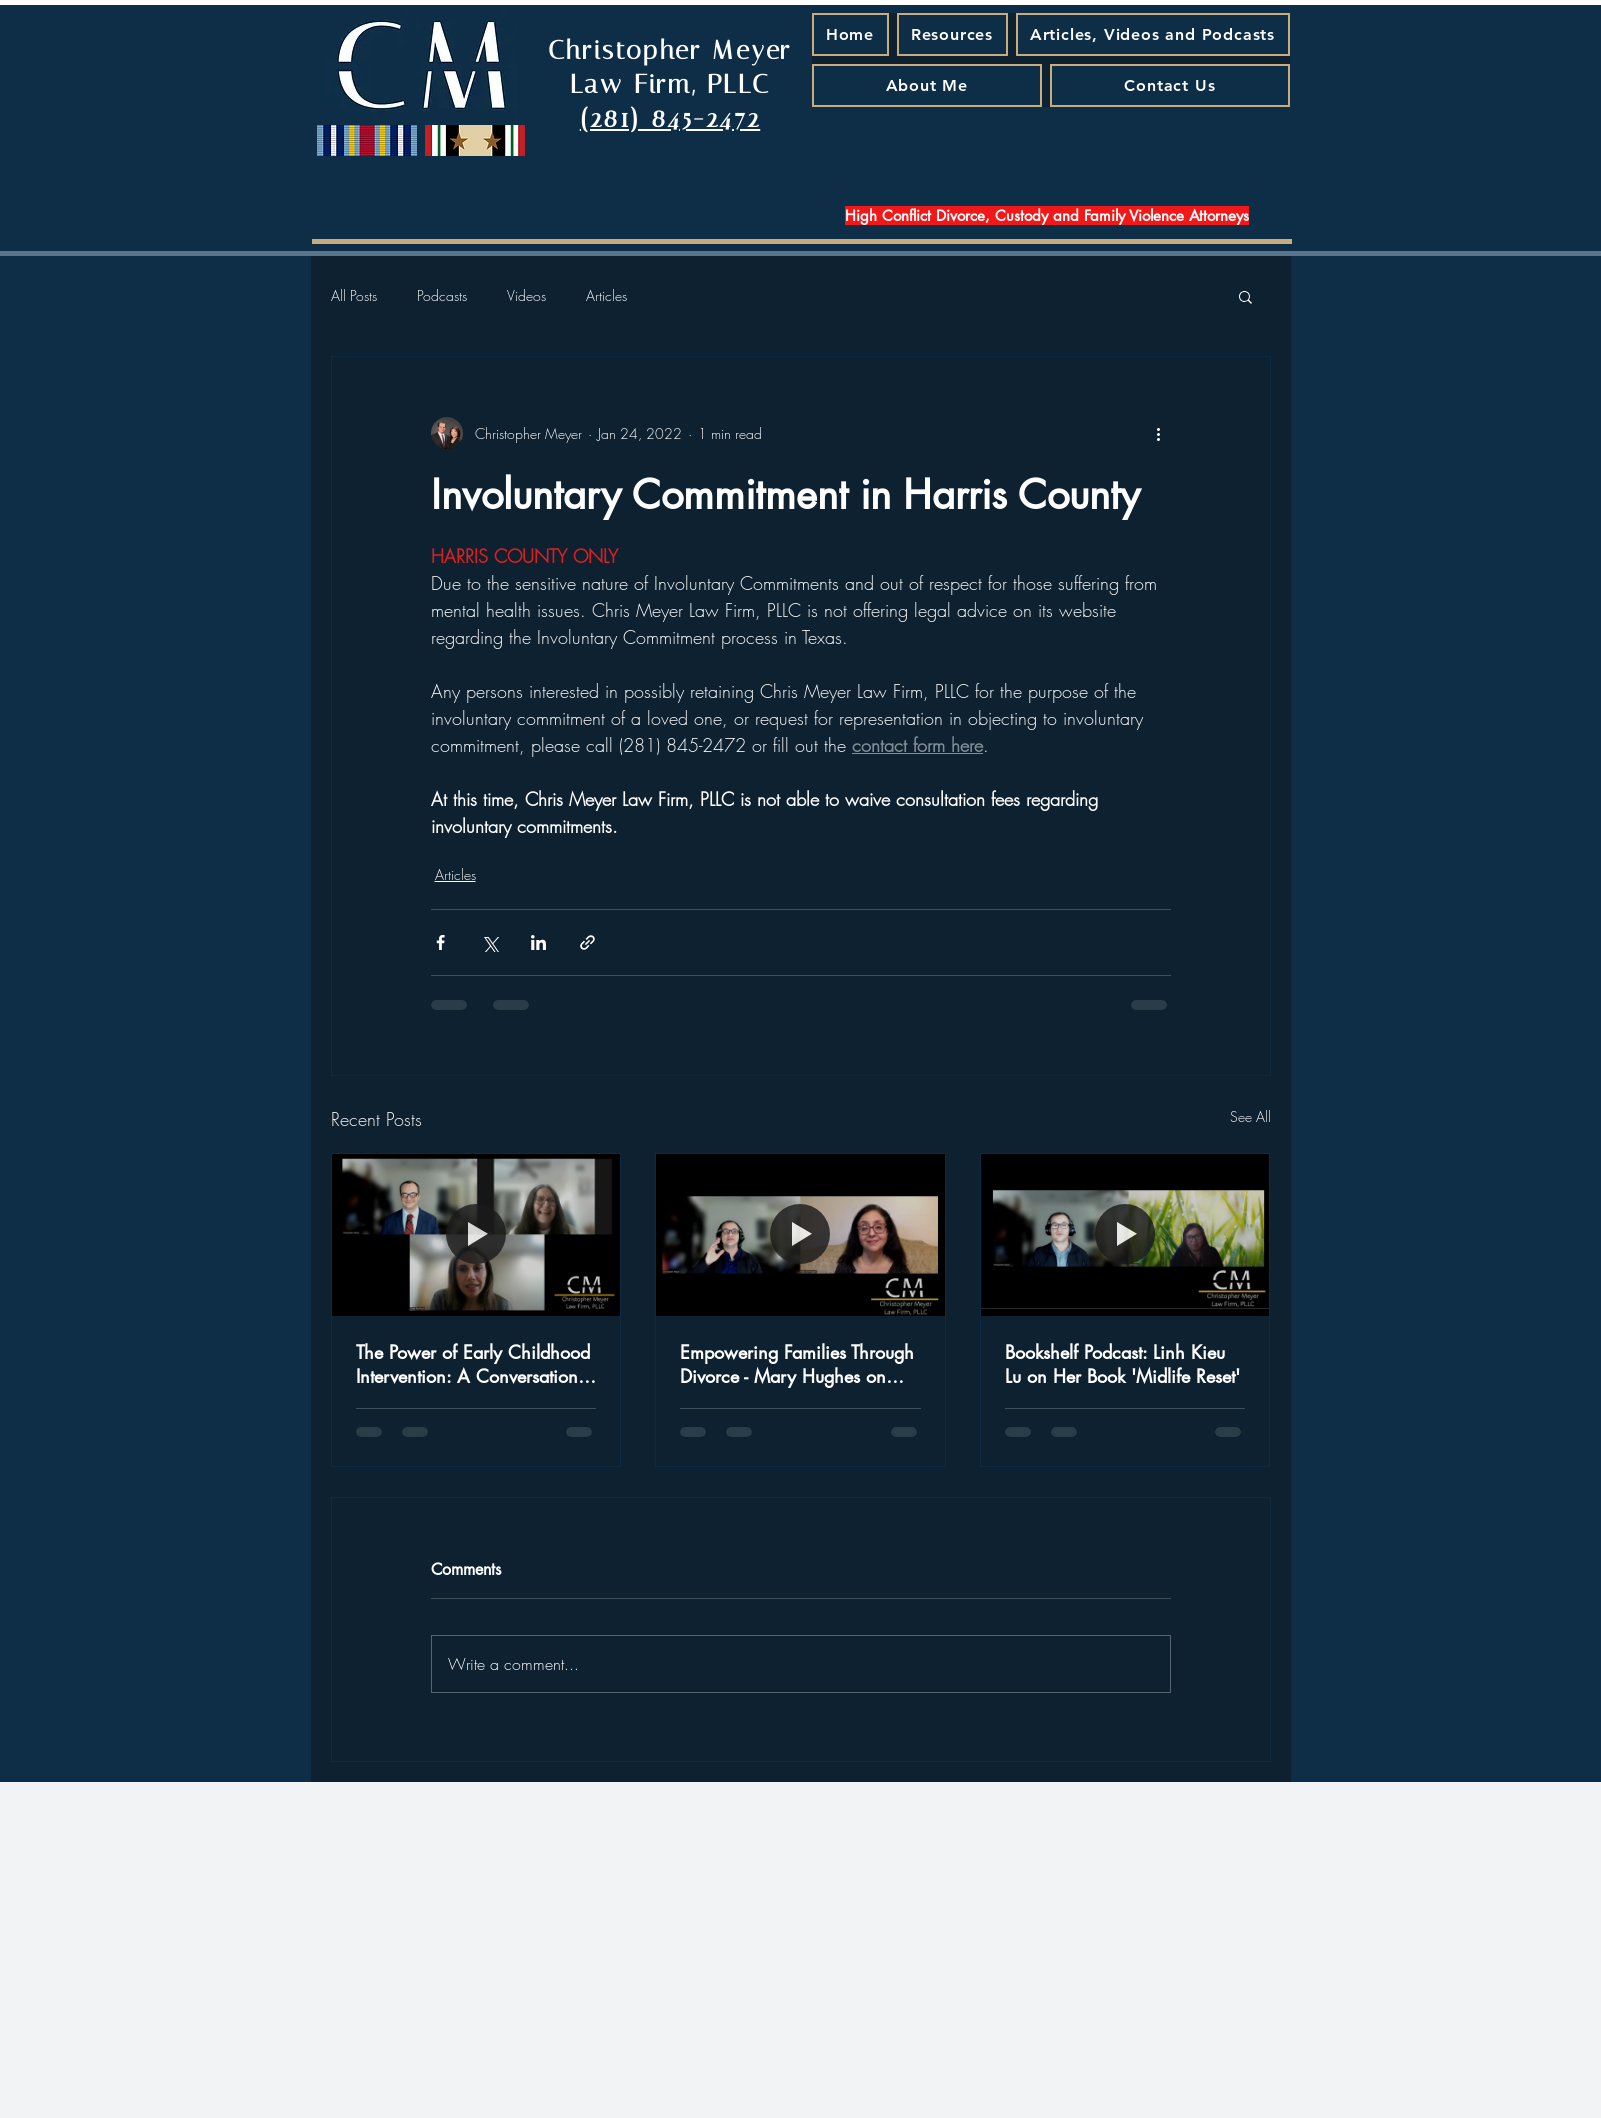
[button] (1245, 296)
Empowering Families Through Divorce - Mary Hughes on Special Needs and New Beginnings (797, 1364)
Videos (526, 295)
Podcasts (442, 295)
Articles (606, 295)
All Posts (354, 295)
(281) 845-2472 (670, 118)
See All (1250, 1116)
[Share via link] (587, 942)
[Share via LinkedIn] (538, 942)
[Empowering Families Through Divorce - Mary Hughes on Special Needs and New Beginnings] (800, 1235)
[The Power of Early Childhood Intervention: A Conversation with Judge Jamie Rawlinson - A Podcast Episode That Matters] (476, 1235)
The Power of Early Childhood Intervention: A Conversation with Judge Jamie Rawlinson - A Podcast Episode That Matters (473, 1364)
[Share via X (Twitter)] (489, 942)
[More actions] (1159, 433)
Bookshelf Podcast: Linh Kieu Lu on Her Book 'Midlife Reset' (1122, 1364)
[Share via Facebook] (440, 942)
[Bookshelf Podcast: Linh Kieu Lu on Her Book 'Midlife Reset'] (1125, 1235)
